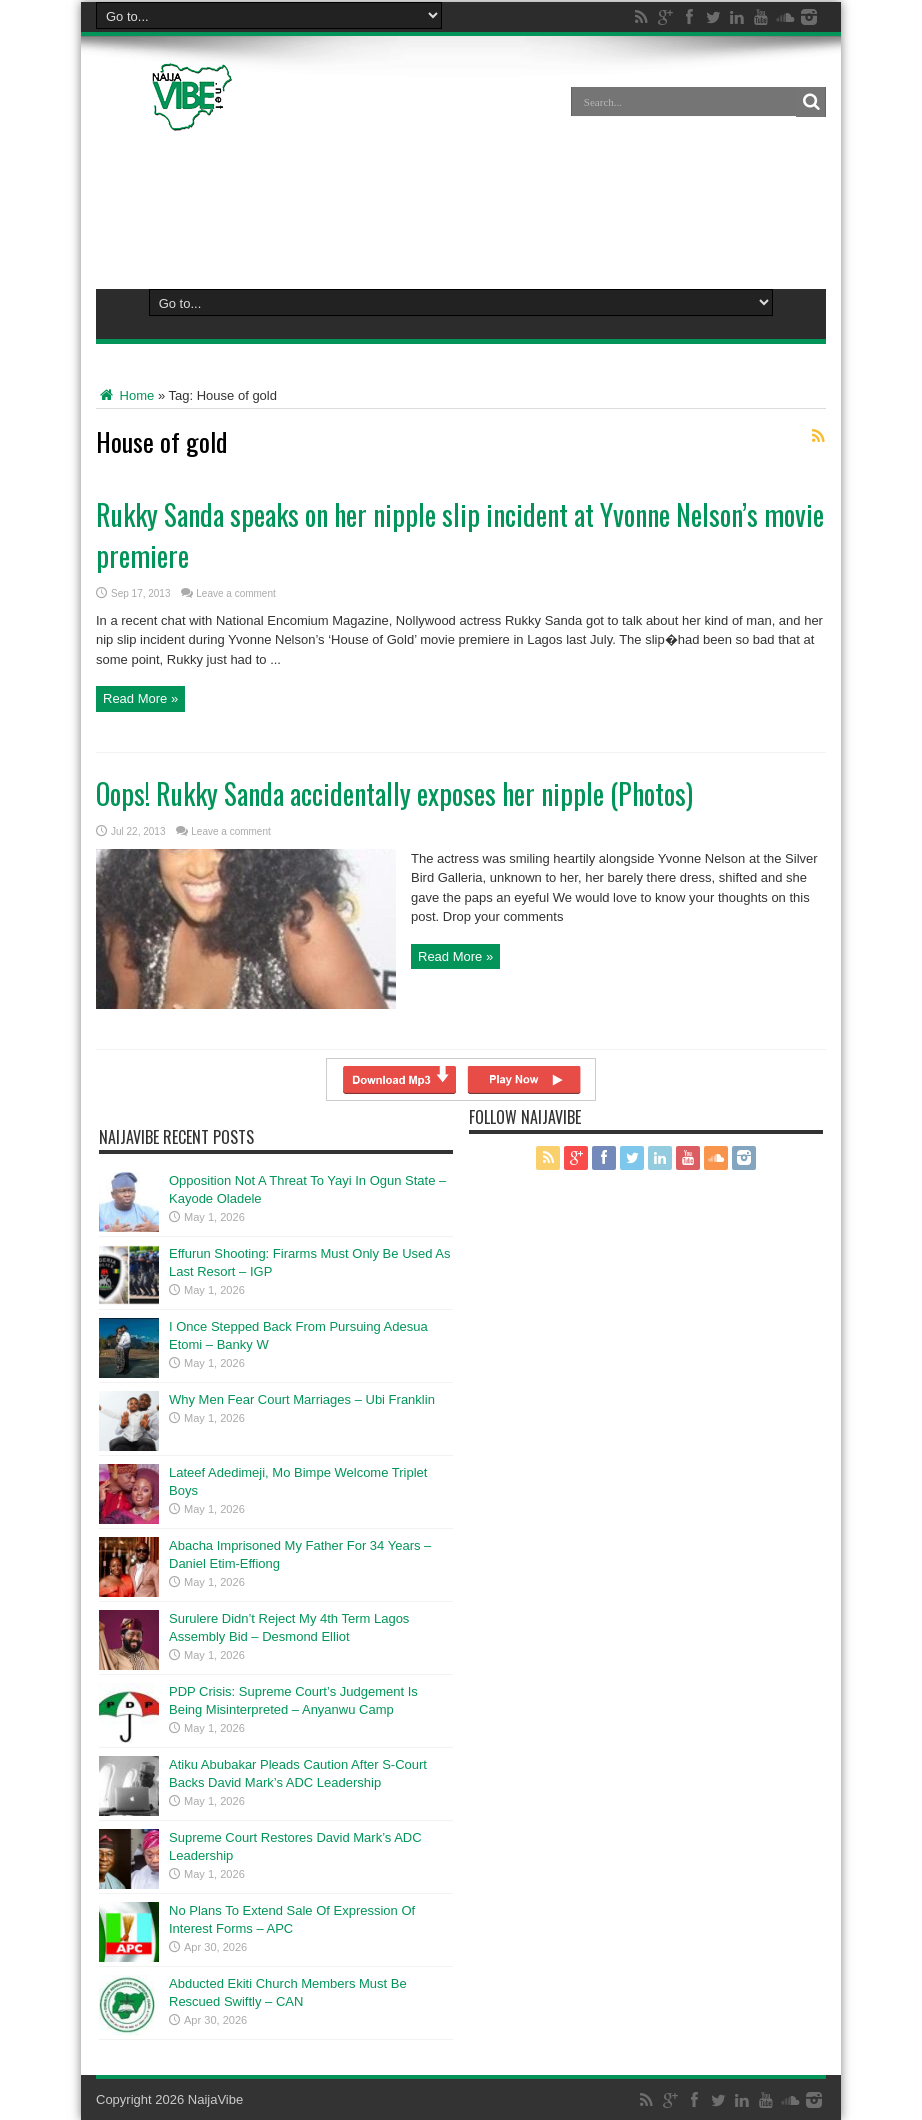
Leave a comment (236, 593)
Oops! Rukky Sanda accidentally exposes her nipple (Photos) (394, 793)
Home (125, 395)
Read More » (140, 699)
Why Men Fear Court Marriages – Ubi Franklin (302, 1399)
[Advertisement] (461, 206)
